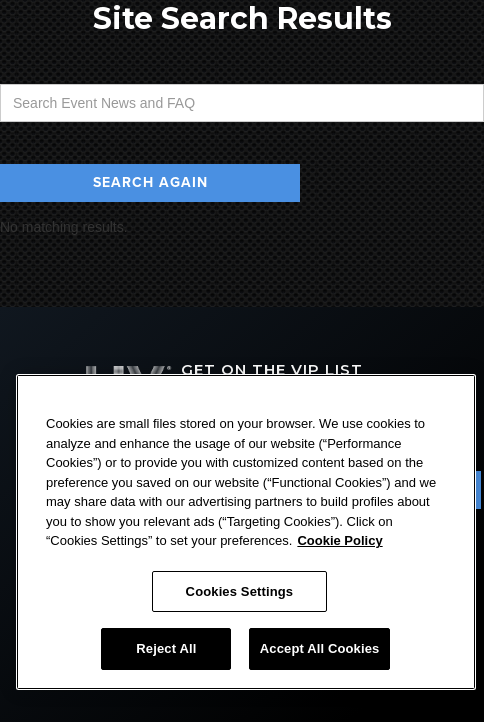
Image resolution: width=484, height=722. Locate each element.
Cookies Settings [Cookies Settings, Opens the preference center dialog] (240, 591)
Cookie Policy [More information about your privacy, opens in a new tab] (339, 540)
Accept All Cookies (320, 648)
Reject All (166, 648)
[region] (246, 532)
